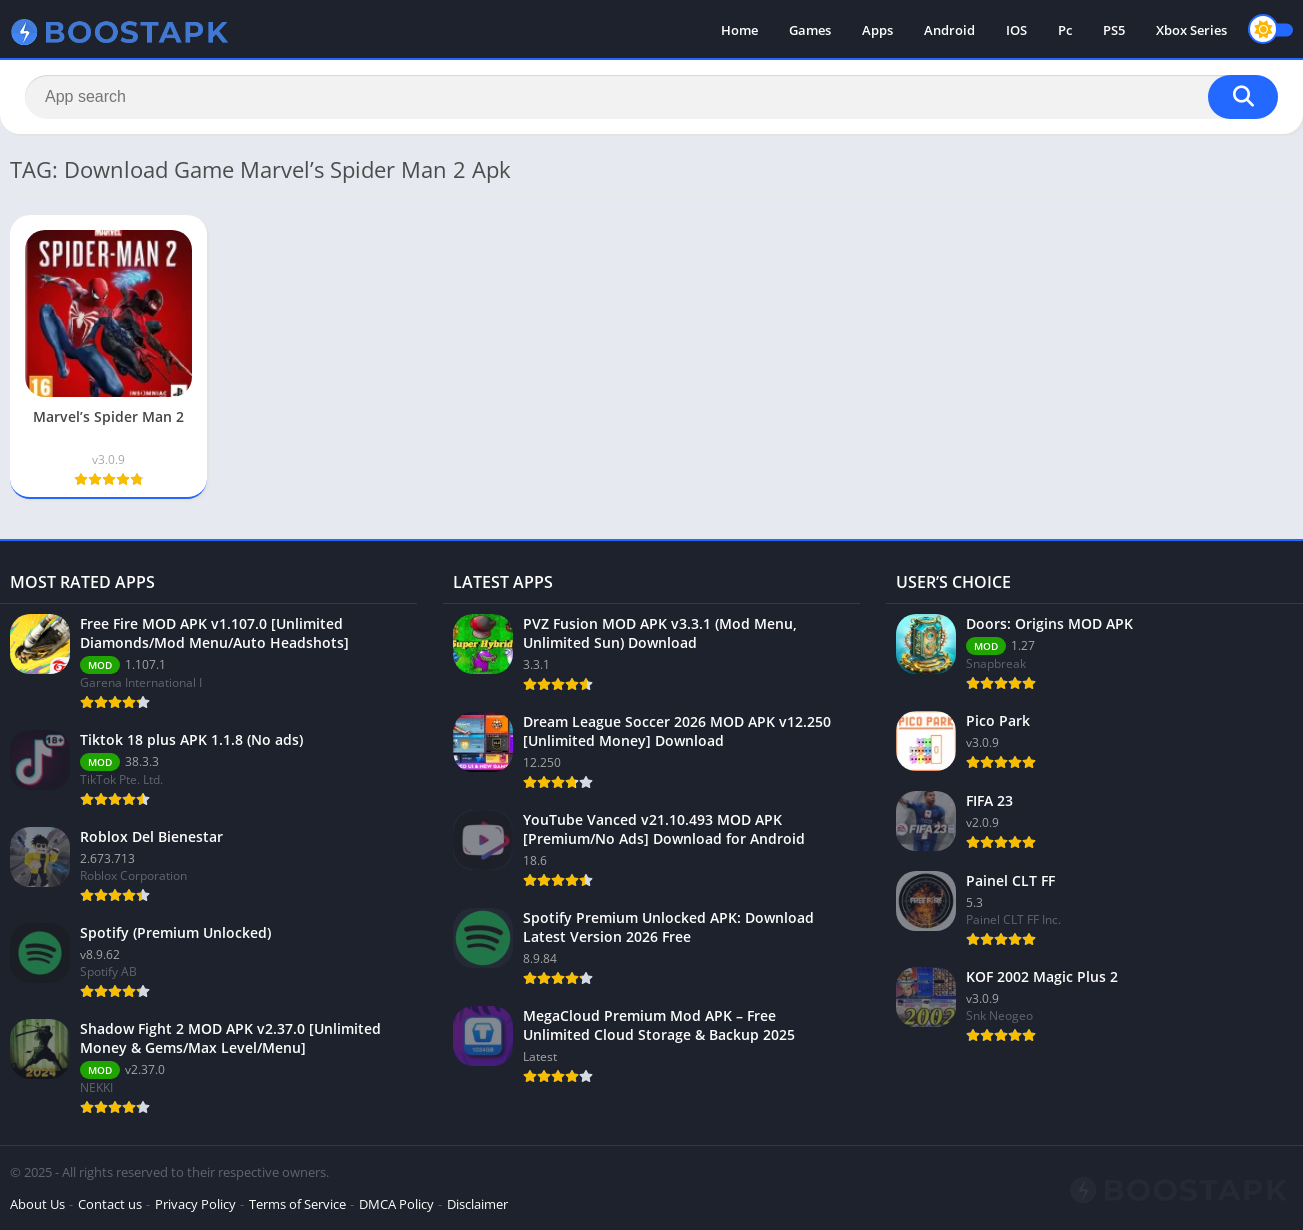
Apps (877, 30)
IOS (1016, 30)
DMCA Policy (396, 1204)
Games (810, 30)
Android (949, 30)
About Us (37, 1204)
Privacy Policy (195, 1204)
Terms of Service (297, 1204)
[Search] (651, 97)
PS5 (1114, 30)
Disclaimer (477, 1204)
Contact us (110, 1204)
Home (739, 30)
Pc (1065, 30)
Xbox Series (1191, 30)
